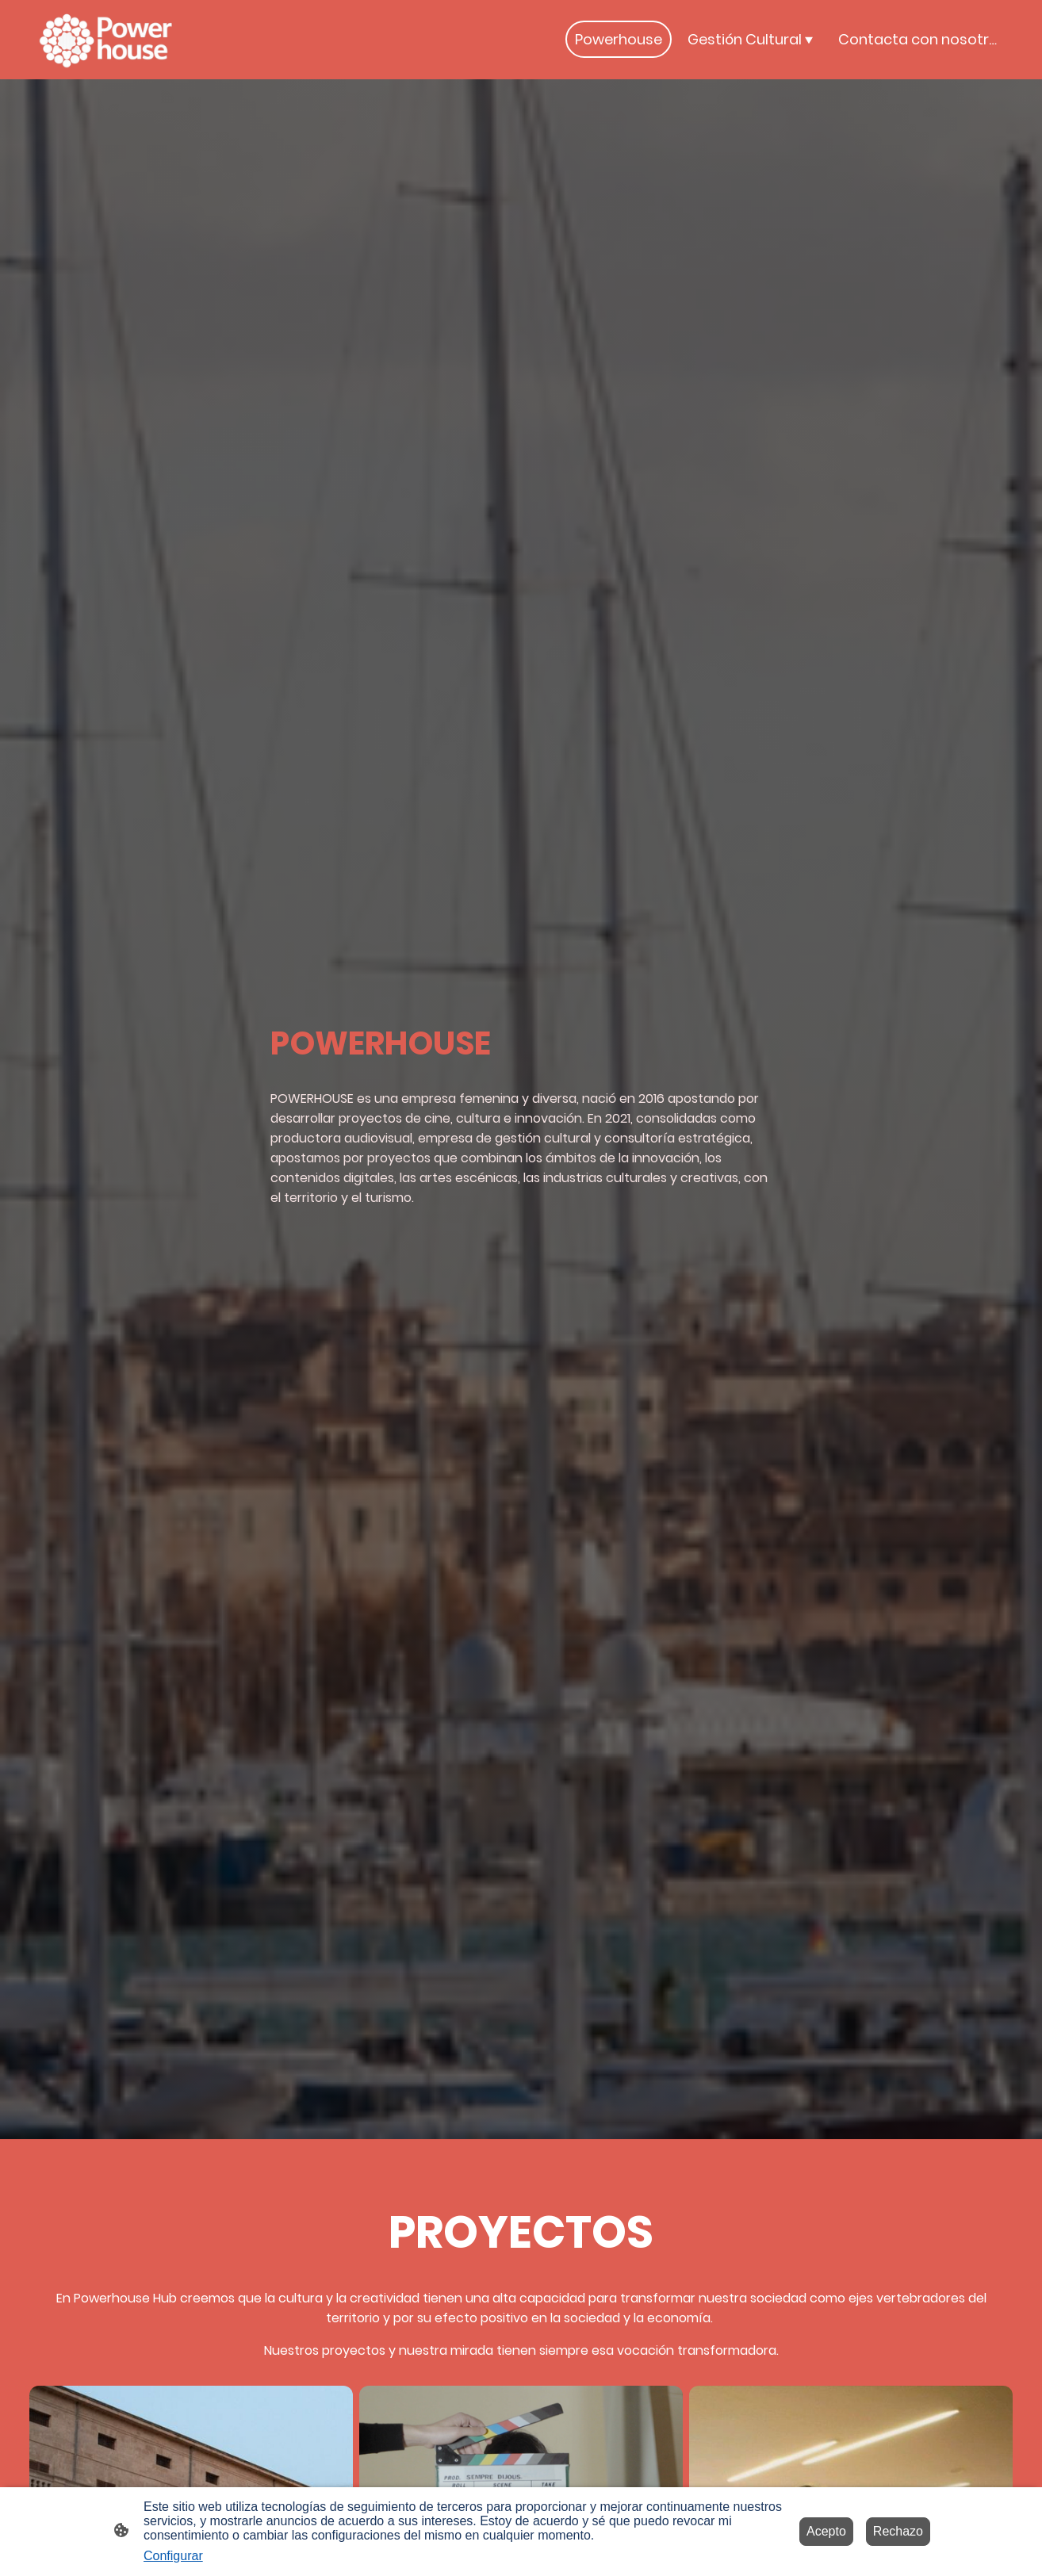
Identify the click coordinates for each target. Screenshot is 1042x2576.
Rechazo (898, 2531)
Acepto (826, 2531)
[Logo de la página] (106, 40)
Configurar (173, 2556)
